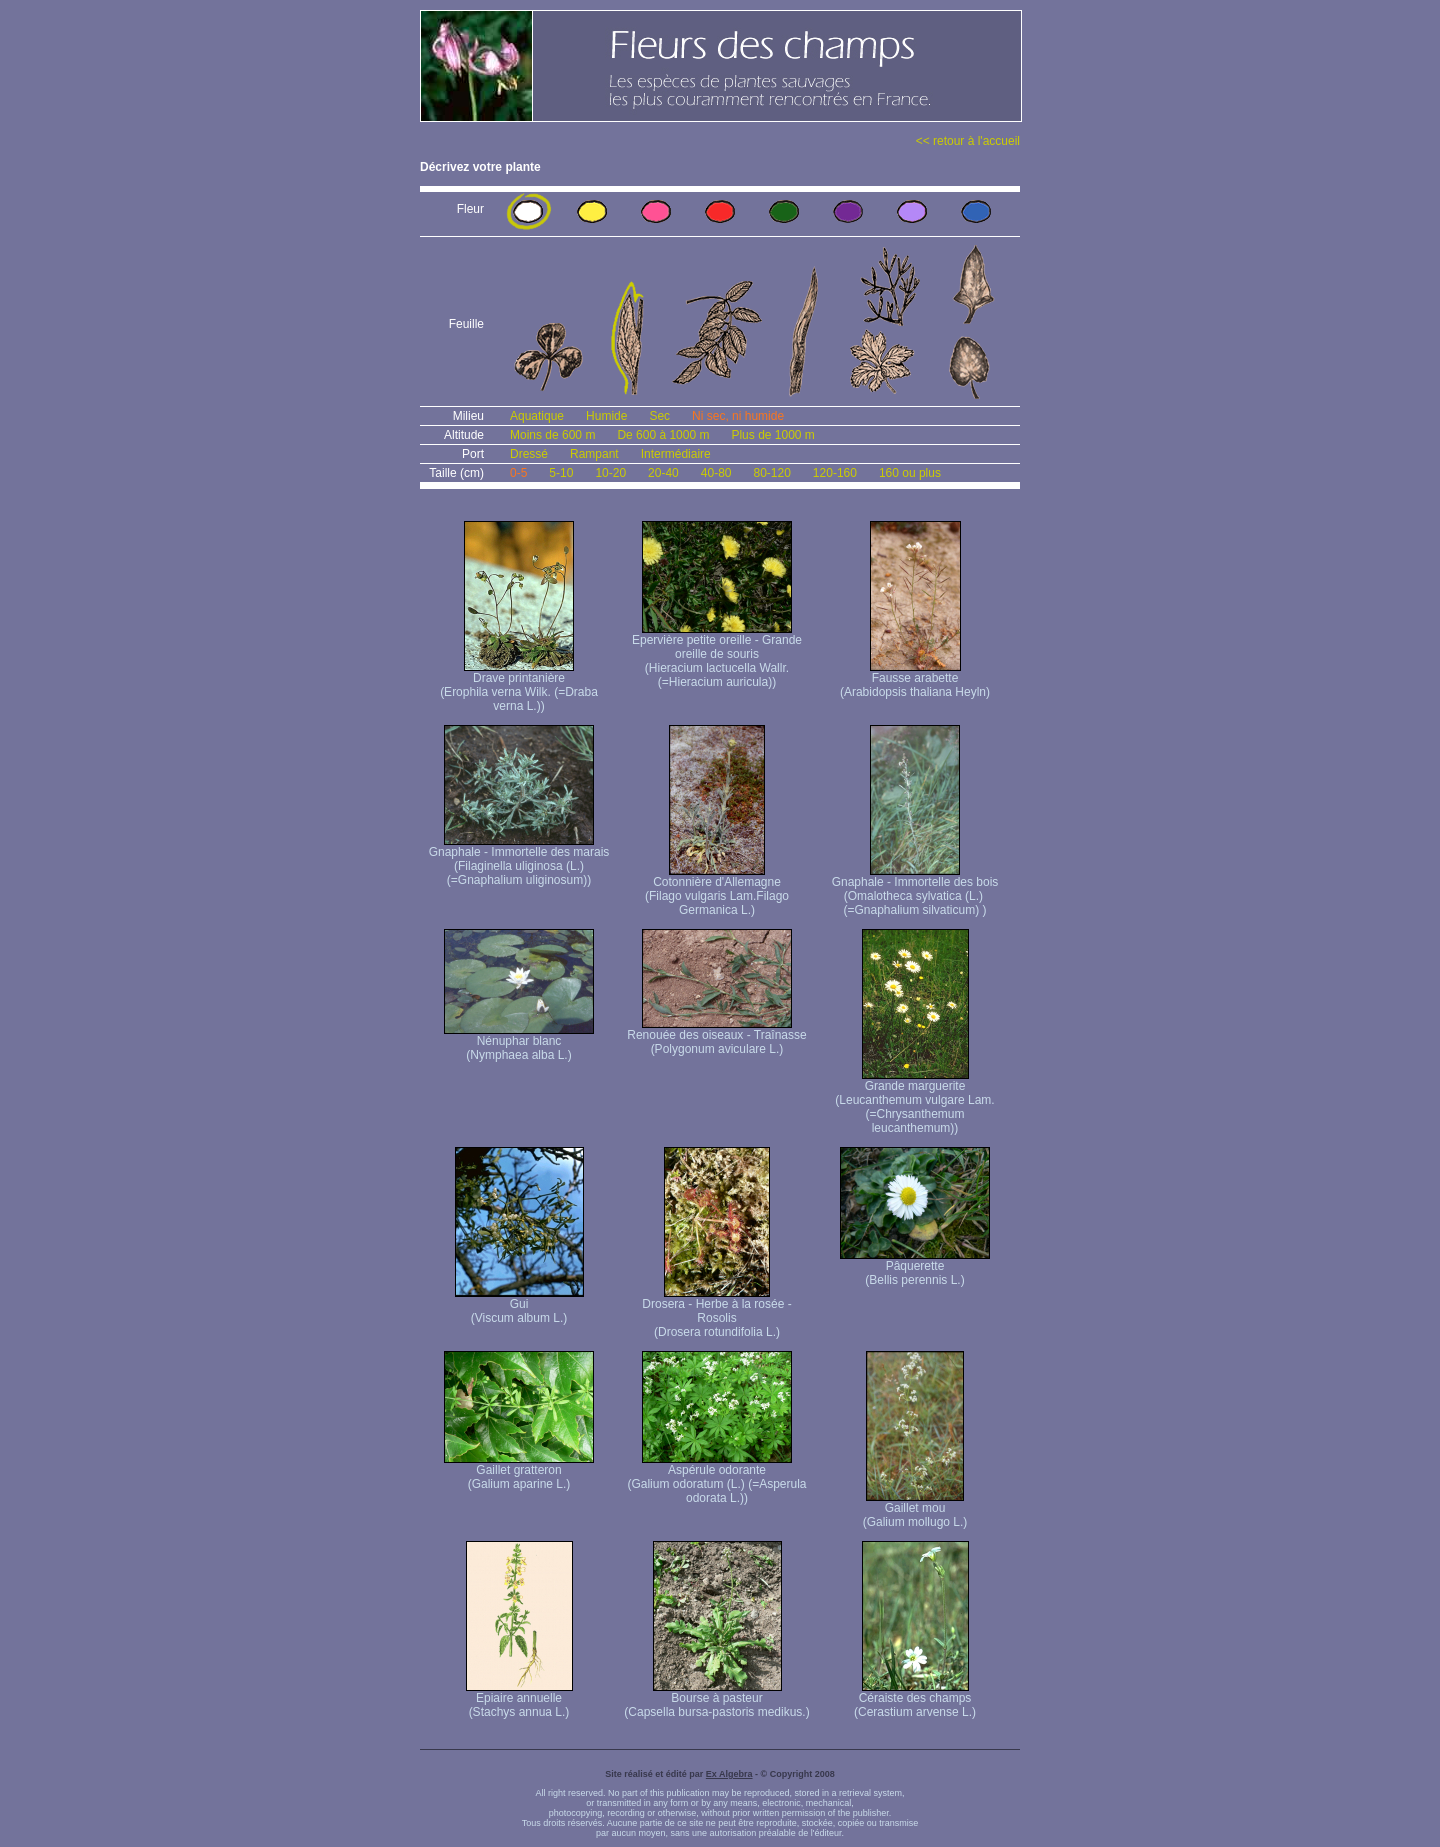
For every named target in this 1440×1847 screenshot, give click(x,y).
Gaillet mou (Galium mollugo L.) (915, 1509)
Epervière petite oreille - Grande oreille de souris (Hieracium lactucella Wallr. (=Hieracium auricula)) (717, 655)
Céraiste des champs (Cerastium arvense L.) (915, 1699)
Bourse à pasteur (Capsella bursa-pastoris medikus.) (716, 1699)
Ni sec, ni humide (738, 416)
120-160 (835, 473)
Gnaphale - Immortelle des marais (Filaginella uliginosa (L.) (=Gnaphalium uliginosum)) (519, 860)
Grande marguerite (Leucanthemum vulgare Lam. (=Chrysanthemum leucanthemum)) (914, 1101)
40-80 (716, 473)
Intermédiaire (676, 454)
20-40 (663, 473)
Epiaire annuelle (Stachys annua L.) (519, 1699)
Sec (659, 416)
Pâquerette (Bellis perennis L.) (915, 1267)
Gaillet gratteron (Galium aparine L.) (519, 1471)
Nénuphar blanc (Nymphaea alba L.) (519, 1042)
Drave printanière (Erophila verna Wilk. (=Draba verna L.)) (519, 686)
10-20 (610, 473)
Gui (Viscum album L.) (519, 1305)
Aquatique (537, 416)
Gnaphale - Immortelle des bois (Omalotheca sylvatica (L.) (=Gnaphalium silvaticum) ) (915, 890)
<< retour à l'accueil (968, 141)
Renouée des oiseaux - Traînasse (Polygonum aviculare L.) (716, 1036)
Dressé (529, 454)
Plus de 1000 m (772, 435)
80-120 (771, 473)
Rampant (594, 454)
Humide (606, 416)
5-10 (561, 473)
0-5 (518, 473)
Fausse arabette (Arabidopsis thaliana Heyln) (915, 679)
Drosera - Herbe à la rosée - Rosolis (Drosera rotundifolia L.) (716, 1312)
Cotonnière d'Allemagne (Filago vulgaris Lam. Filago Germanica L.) (717, 890)
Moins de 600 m (552, 435)
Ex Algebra (729, 1774)
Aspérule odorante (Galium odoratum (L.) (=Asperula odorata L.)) (716, 1478)
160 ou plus (910, 473)
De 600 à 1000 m (663, 435)
